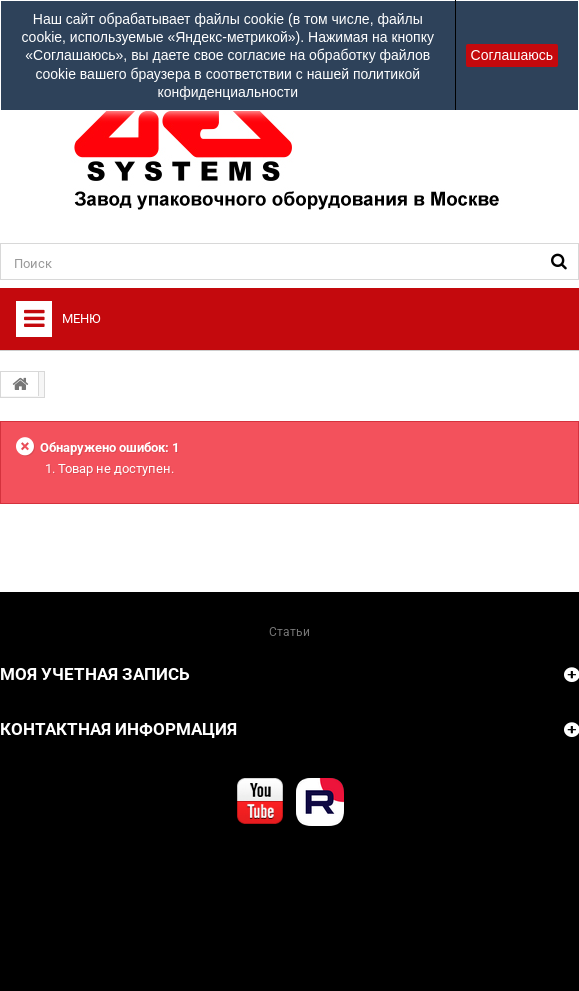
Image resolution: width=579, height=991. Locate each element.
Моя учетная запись (95, 674)
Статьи (289, 632)
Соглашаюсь (512, 55)
